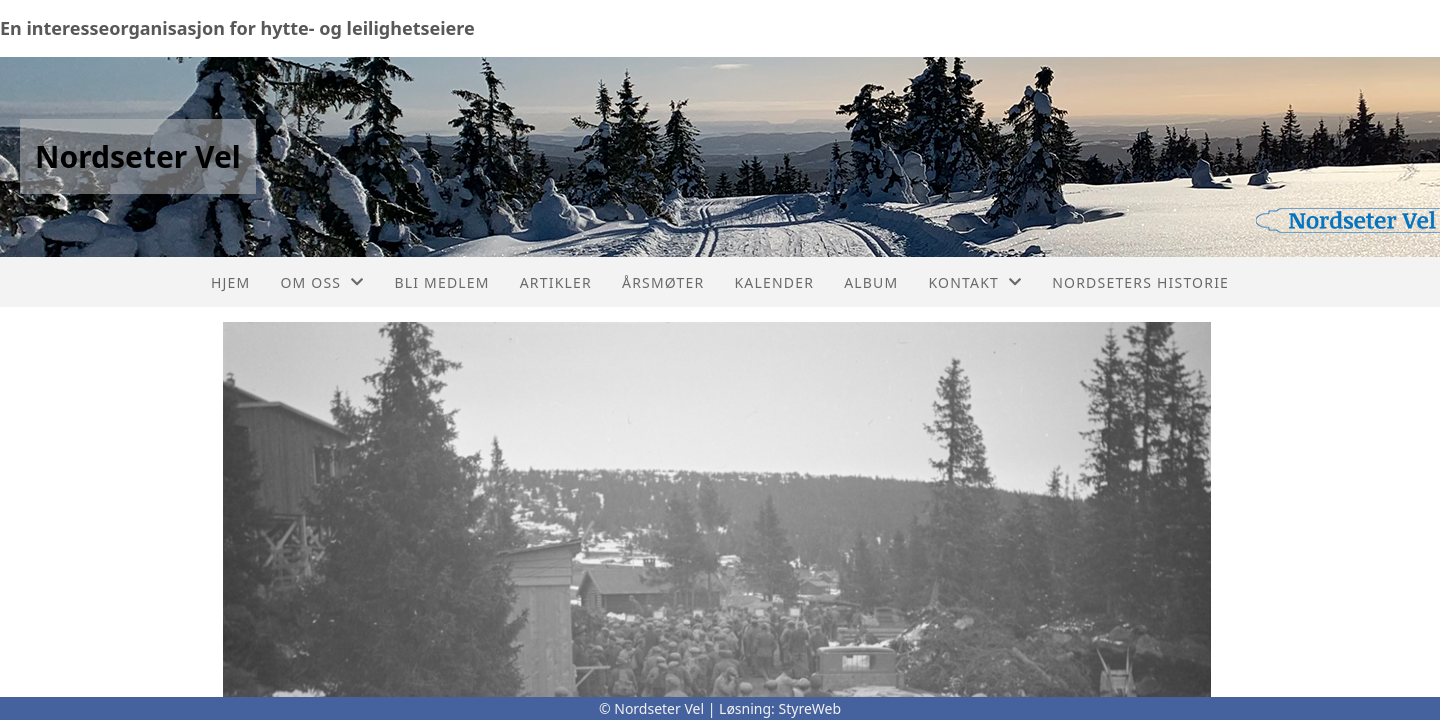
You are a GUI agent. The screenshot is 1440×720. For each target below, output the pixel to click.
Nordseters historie (1140, 282)
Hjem (230, 282)
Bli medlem (441, 282)
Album (871, 282)
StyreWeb (810, 708)
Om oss (322, 282)
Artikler (556, 282)
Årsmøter (663, 282)
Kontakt (975, 282)
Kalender (774, 282)
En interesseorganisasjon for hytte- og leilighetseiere (237, 28)
